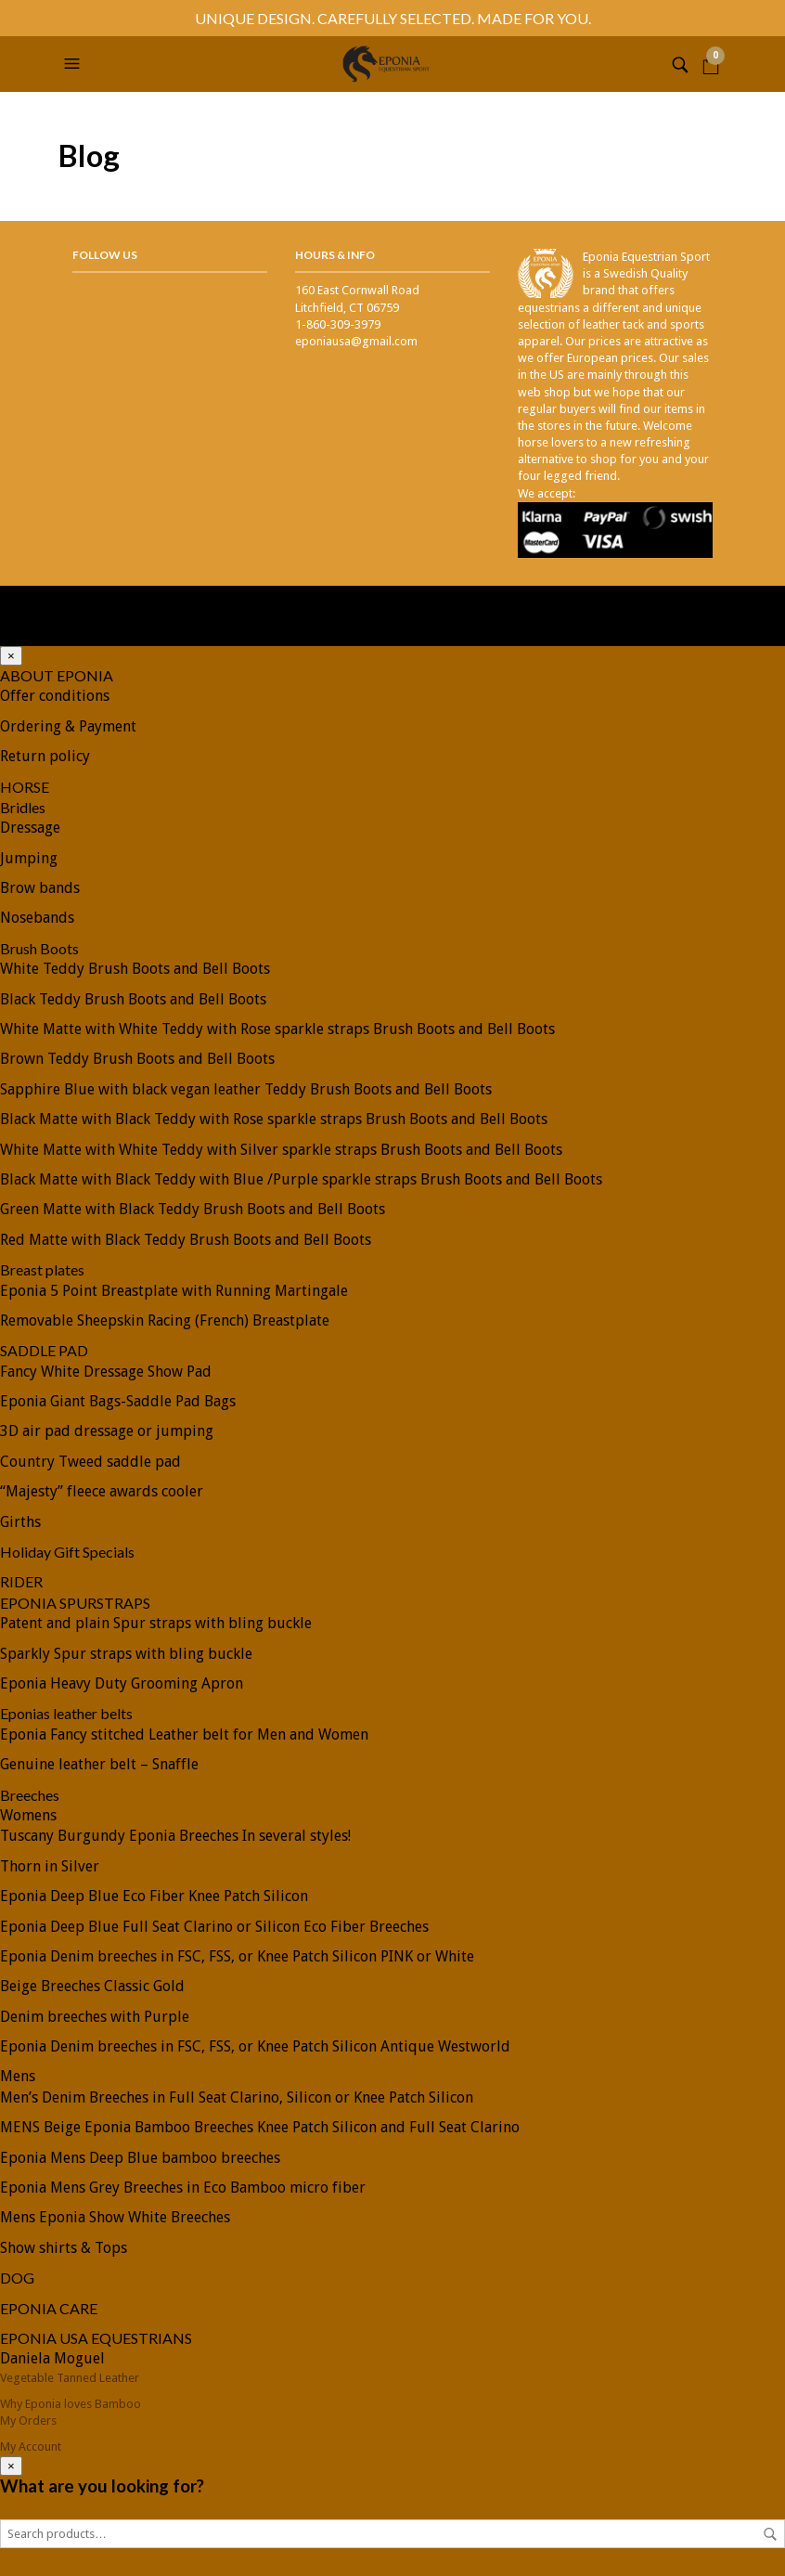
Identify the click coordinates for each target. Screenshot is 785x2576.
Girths (20, 1522)
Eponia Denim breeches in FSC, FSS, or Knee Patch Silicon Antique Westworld (255, 2046)
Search (770, 2534)
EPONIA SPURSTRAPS (75, 1603)
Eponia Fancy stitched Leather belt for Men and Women (184, 1734)
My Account (30, 2446)
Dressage (30, 827)
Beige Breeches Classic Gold (92, 1986)
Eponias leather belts (66, 1713)
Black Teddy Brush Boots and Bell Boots (133, 999)
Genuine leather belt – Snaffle (99, 1764)
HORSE (24, 787)
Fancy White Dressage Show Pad (106, 1371)
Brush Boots (39, 948)
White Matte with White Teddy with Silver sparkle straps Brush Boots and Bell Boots (281, 1150)
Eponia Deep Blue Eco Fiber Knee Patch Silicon (154, 1896)
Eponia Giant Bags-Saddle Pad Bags (118, 1401)
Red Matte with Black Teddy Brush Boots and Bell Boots (185, 1240)
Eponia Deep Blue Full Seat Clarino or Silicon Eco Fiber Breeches (214, 1926)
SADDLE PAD (44, 1350)
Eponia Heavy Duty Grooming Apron (121, 1683)
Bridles (22, 807)
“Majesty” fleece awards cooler (101, 1491)
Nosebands (37, 917)
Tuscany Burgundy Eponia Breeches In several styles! (175, 1836)
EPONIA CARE (48, 2308)
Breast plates (42, 1269)
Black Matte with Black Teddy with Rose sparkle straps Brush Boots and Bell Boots (273, 1119)
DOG (17, 2277)
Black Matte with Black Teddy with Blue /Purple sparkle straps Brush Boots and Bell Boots (301, 1179)
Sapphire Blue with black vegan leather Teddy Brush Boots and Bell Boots (246, 1089)
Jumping (29, 858)
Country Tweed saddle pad (90, 1461)
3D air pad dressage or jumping (106, 1431)
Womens (28, 1815)
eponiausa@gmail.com (356, 341)
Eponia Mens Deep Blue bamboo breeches (140, 2158)
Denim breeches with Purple (94, 2017)
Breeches (29, 1795)
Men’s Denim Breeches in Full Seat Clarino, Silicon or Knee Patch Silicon (236, 2097)
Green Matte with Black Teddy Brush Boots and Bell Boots (192, 1209)
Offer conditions (54, 696)
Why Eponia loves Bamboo (70, 2404)
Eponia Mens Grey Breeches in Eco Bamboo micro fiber (183, 2187)
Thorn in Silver (49, 1866)
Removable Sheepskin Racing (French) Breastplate (164, 1320)
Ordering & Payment (68, 726)
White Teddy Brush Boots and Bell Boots (135, 968)
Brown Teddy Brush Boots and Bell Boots (137, 1059)
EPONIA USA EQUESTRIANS (96, 2338)
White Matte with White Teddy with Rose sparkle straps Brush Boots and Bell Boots (277, 1029)
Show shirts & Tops (63, 2248)
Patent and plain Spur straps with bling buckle (156, 1623)
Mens (17, 2076)
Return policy (45, 756)
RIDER (21, 1581)
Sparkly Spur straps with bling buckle (126, 1654)
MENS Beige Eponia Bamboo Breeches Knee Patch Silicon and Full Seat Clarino (260, 2127)
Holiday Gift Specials (67, 1551)
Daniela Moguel (52, 2358)
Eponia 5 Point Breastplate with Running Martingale (174, 1291)
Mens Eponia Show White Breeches (115, 2217)
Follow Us (104, 255)
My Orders (28, 2420)
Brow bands (40, 888)
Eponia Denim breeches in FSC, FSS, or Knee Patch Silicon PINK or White (237, 1956)
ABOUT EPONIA (56, 675)
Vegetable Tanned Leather (69, 2378)
